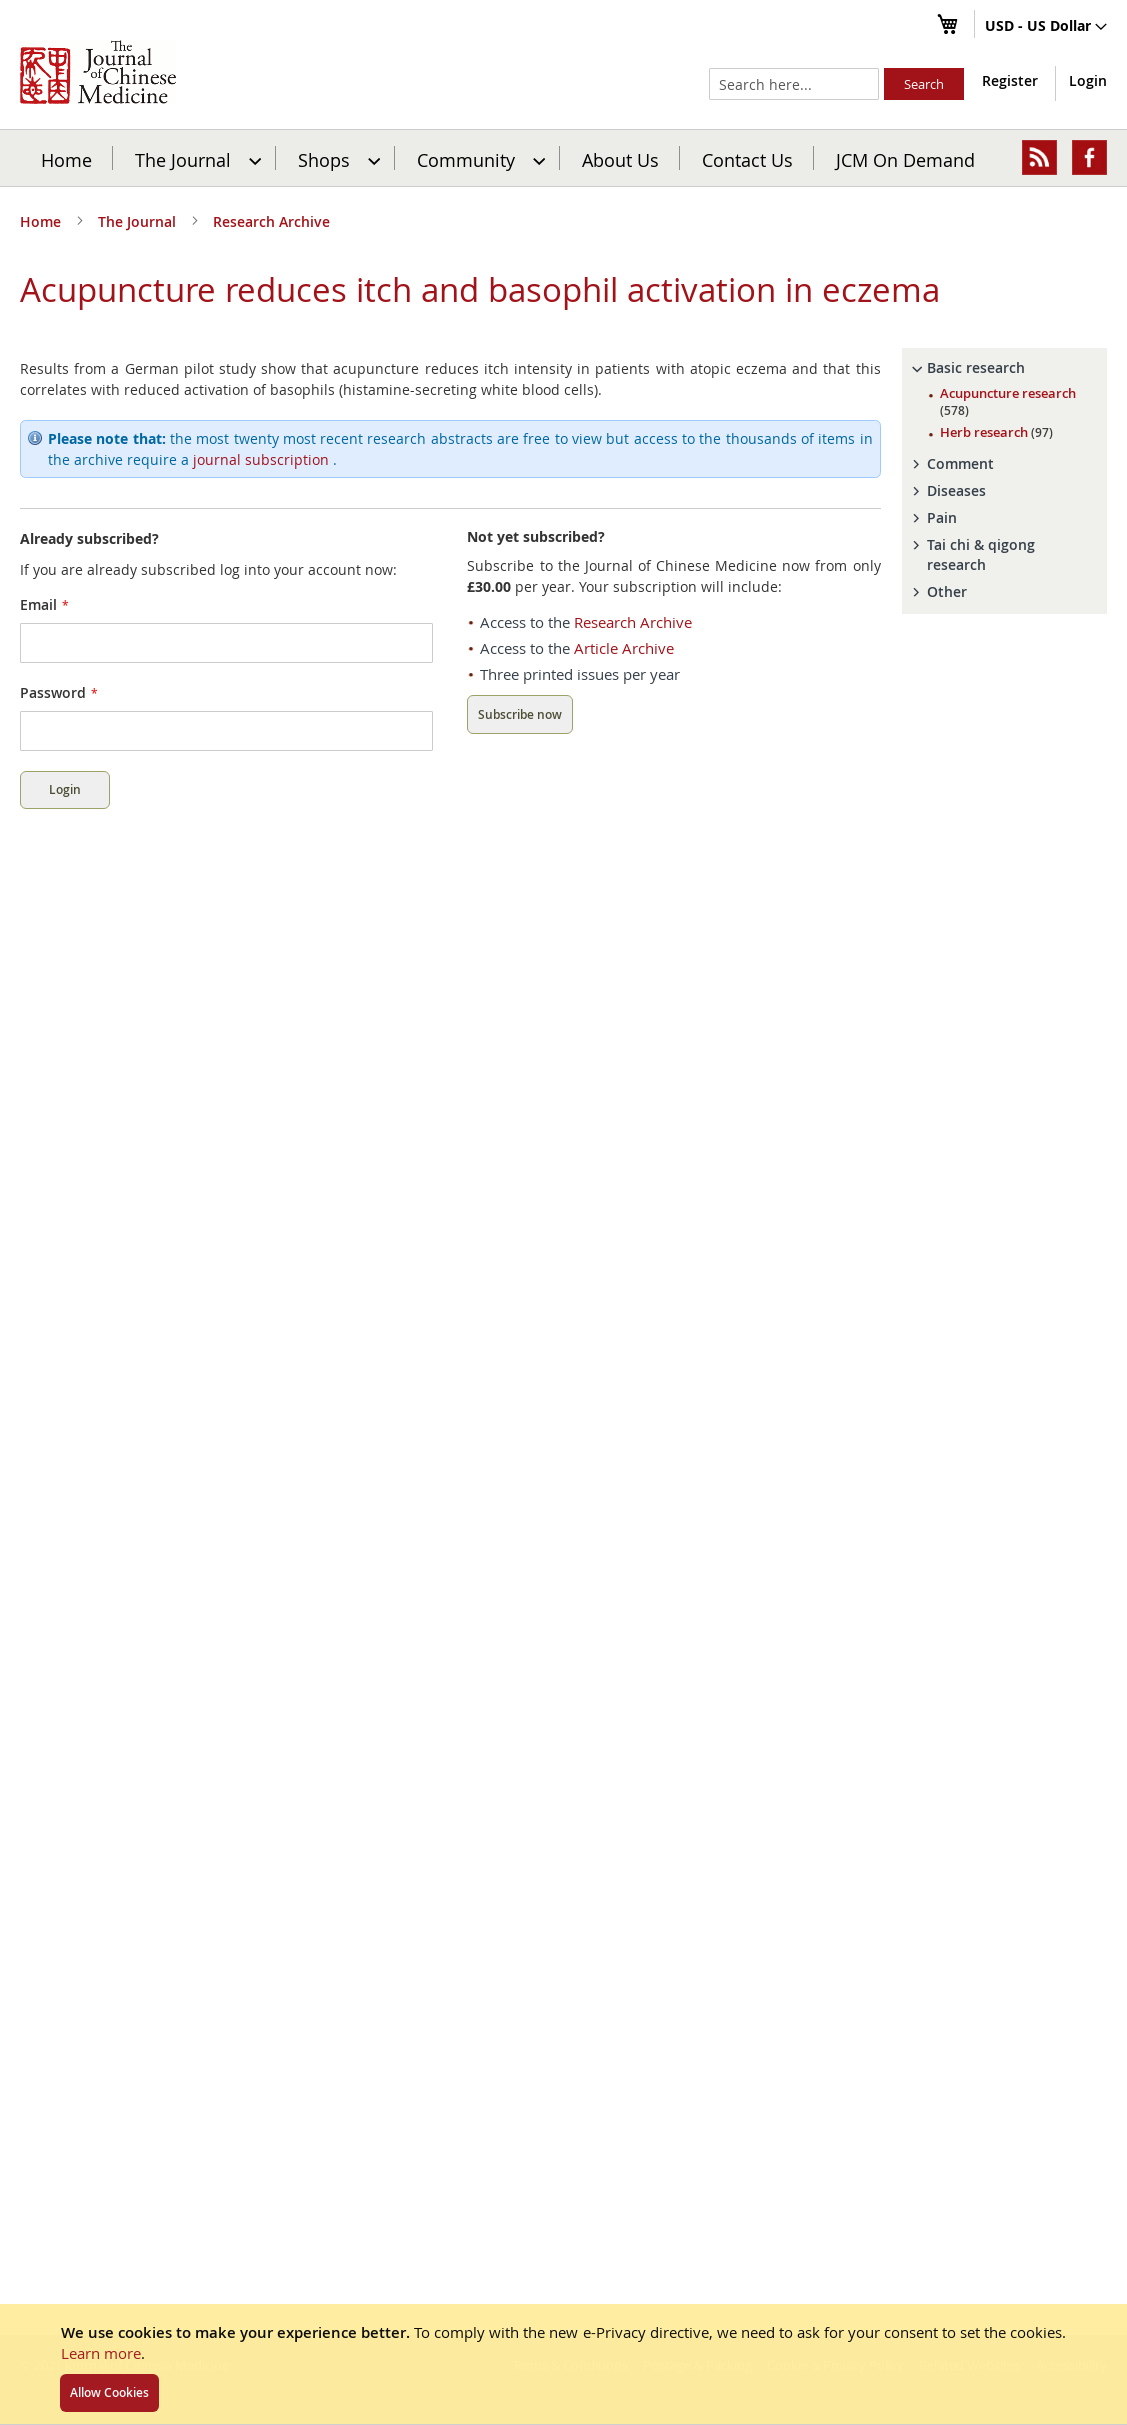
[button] (1046, 27)
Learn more (101, 2353)
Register (1010, 80)
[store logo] (98, 72)
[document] (563, 2364)
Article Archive (624, 678)
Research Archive (271, 221)
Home (66, 159)
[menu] (563, 158)
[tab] (1004, 398)
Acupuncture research (1008, 431)
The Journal (139, 221)
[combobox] (794, 84)
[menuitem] (195, 158)
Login (1088, 80)
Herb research (996, 462)
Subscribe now (520, 744)
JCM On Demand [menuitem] (905, 159)
